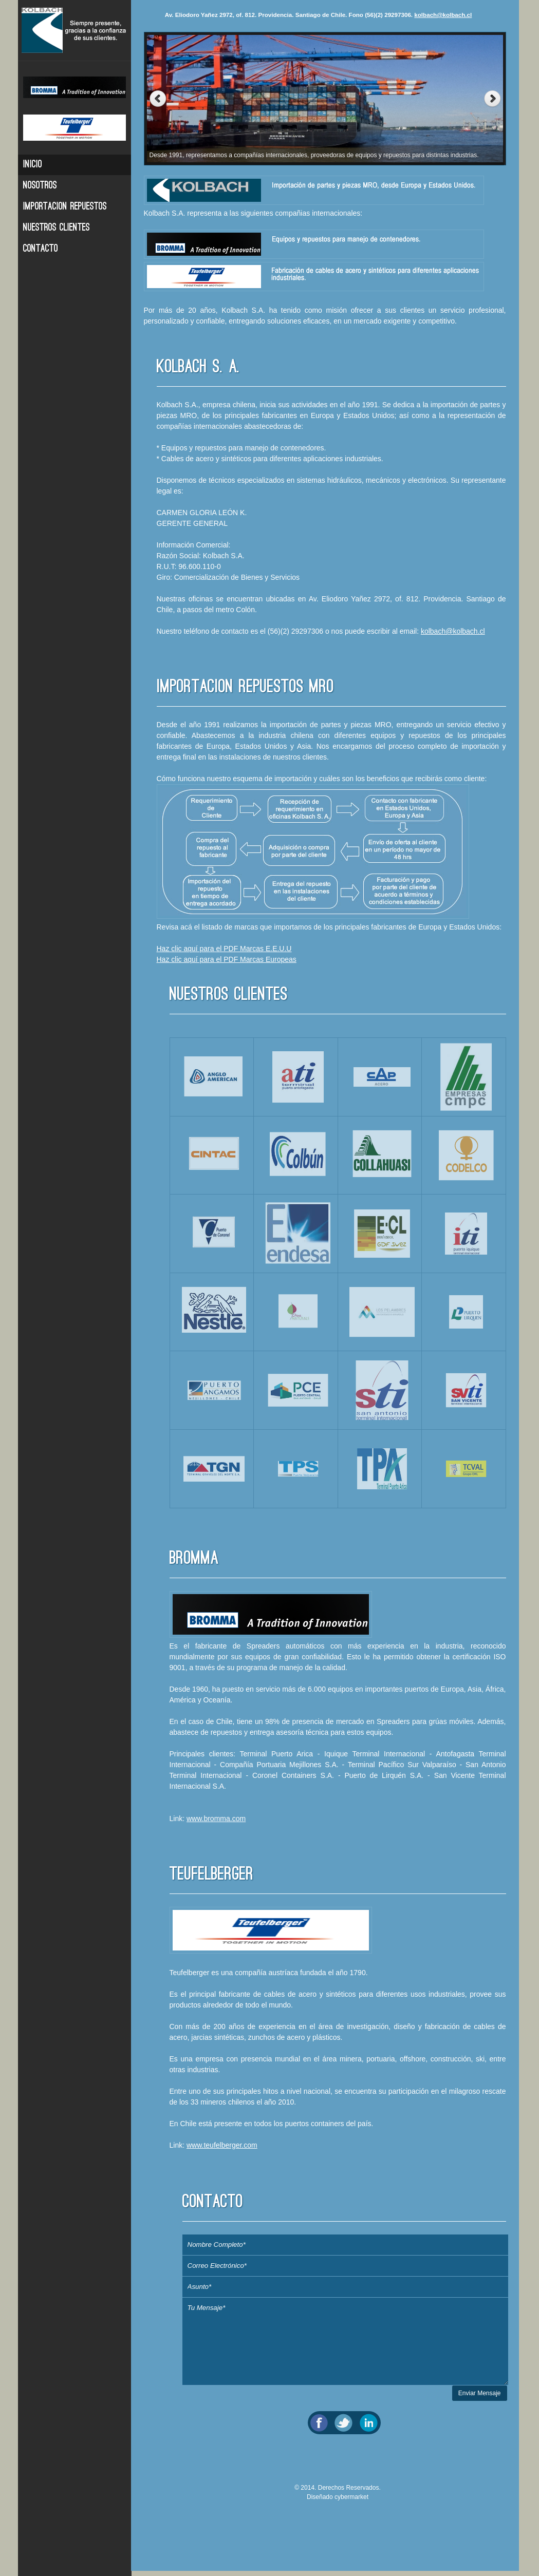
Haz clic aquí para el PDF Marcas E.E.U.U (224, 948)
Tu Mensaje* (345, 2346)
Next (494, 98)
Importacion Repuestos (65, 207)
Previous (155, 98)
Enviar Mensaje (479, 2398)
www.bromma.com (216, 1824)
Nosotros (40, 186)
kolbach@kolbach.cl (443, 14)
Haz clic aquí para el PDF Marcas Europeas (226, 959)
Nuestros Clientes (56, 228)
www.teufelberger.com (222, 2150)
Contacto (40, 249)
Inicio (32, 165)
